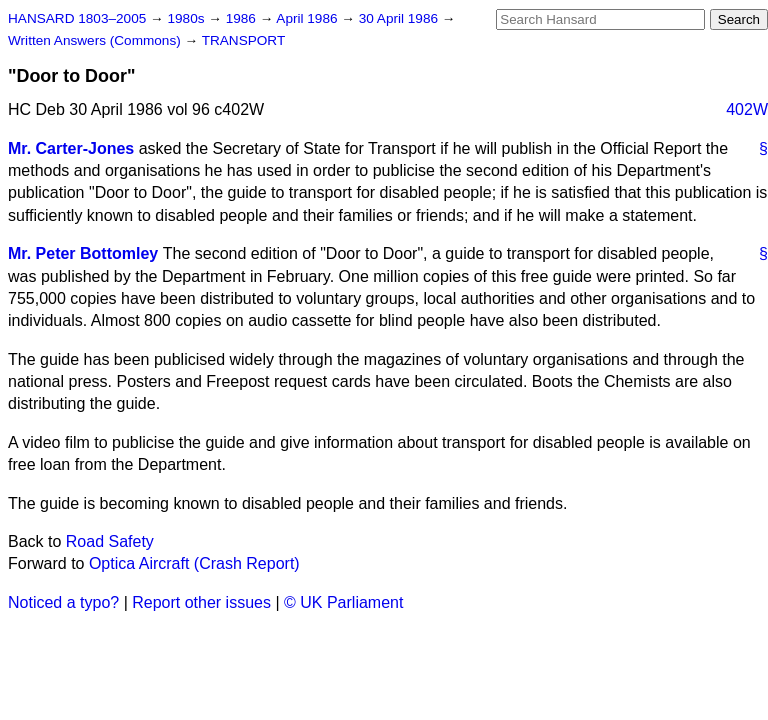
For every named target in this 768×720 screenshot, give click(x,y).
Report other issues (201, 602)
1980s (187, 18)
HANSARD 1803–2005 (77, 18)
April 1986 (308, 18)
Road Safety (110, 541)
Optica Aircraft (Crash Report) (194, 563)
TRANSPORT (244, 40)
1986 (243, 18)
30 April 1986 (400, 18)
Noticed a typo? (63, 602)
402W (747, 109)
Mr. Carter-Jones (71, 148)
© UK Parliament (343, 602)
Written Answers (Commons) (96, 40)
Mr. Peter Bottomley (83, 253)
